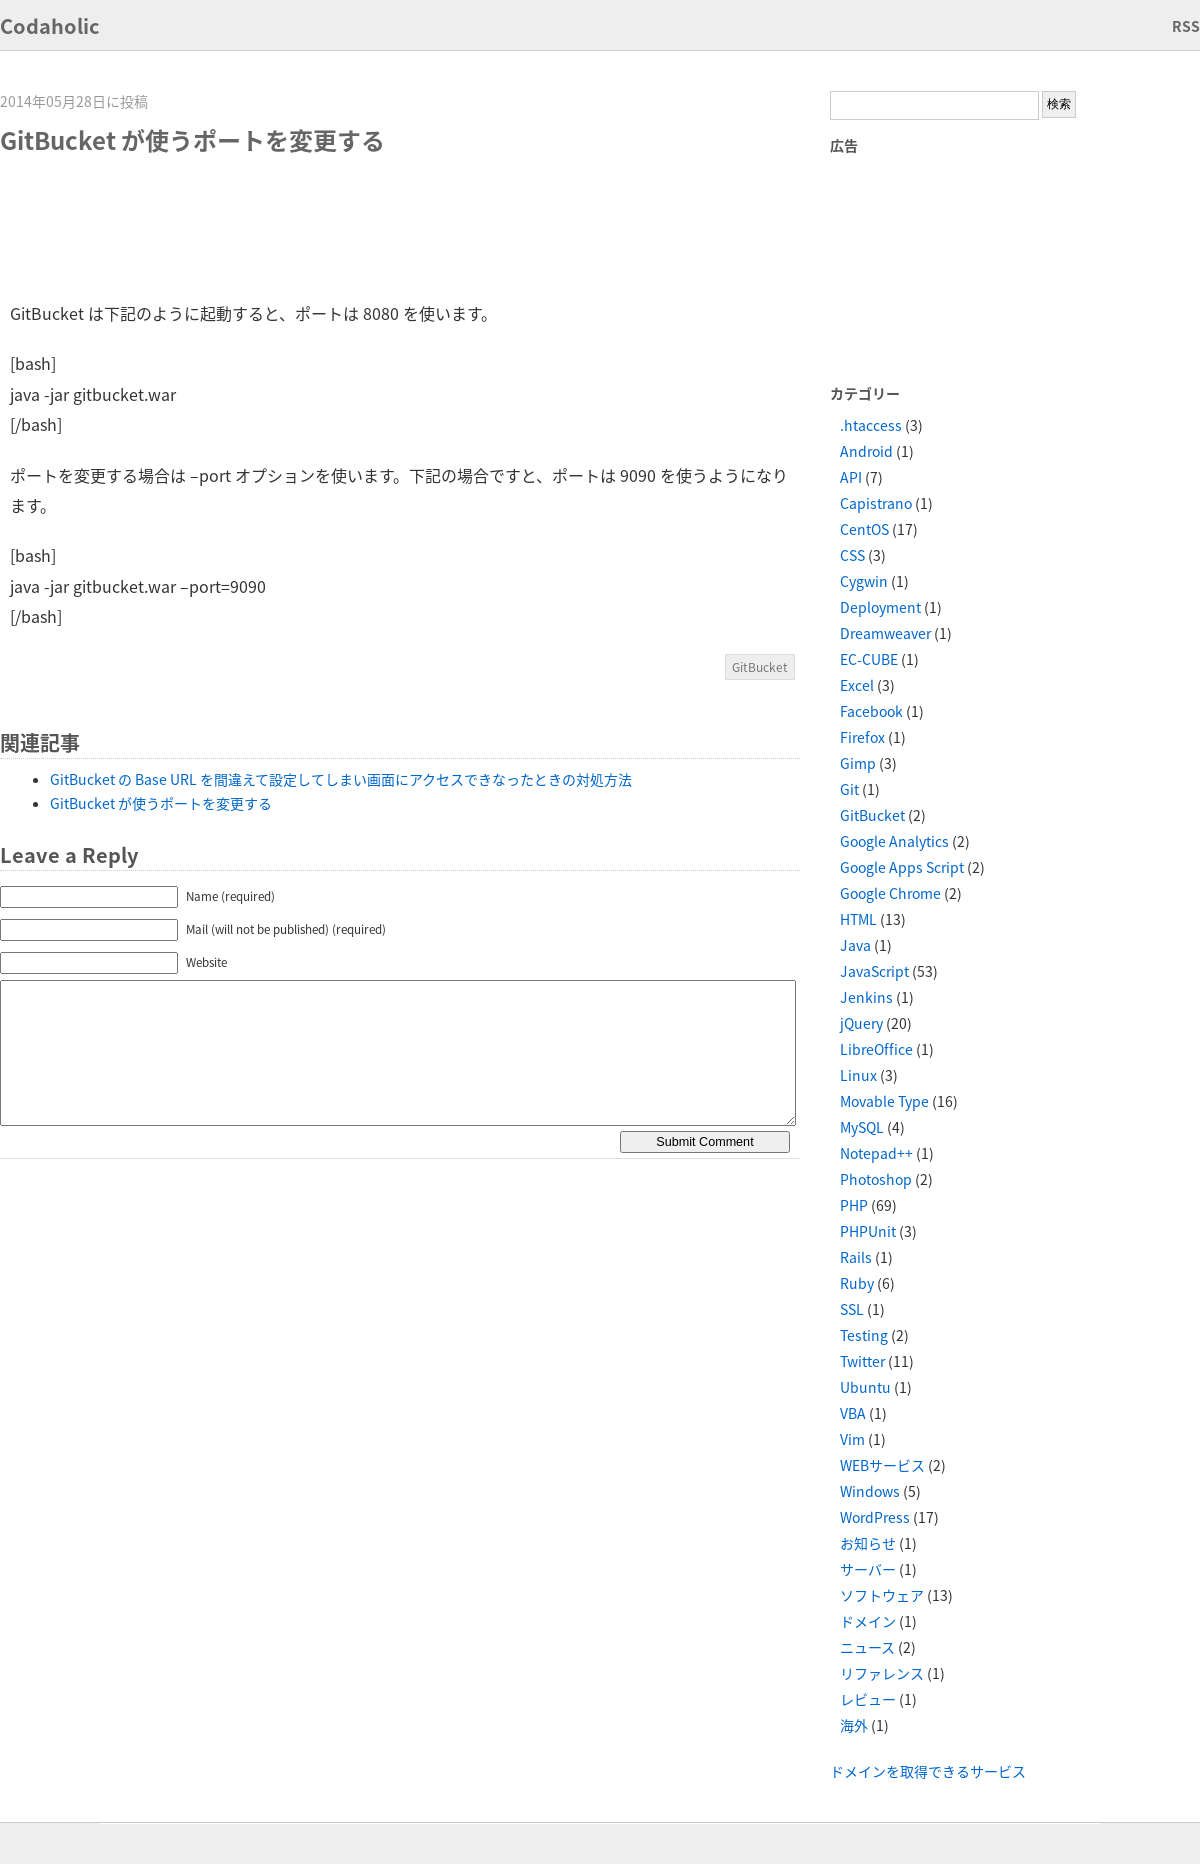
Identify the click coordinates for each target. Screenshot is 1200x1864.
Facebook (871, 711)
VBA (853, 1413)
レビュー (868, 1699)
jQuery (861, 1023)
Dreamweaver (885, 633)
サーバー (868, 1569)
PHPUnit (868, 1231)
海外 (854, 1725)
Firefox (862, 737)
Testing (864, 1335)
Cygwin (864, 581)
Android (866, 451)
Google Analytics (894, 841)
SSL (852, 1309)
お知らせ (868, 1543)
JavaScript (874, 971)
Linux (858, 1075)
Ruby (857, 1283)
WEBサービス (882, 1465)
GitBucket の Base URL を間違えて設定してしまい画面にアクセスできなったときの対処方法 (341, 779)
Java (855, 945)
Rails (856, 1257)
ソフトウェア (882, 1595)
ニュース (867, 1647)
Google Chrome (890, 893)
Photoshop (876, 1179)
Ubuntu (865, 1387)
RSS (1186, 26)
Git (849, 789)
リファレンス (882, 1673)
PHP (854, 1205)
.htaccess (871, 425)
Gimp (858, 763)
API (851, 477)
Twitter (862, 1361)
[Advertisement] (374, 228)
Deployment (880, 607)
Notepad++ (876, 1153)
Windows (870, 1491)
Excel (857, 685)
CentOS (864, 529)
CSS (852, 555)
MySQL (862, 1127)
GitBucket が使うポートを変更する (161, 803)
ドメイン (868, 1621)
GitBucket (760, 667)
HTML (858, 919)
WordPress (875, 1517)
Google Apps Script (902, 867)
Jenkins (866, 997)
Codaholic (50, 25)
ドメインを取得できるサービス (928, 1771)
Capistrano (876, 503)
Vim (852, 1439)
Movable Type (884, 1101)
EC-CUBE (869, 659)
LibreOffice (876, 1049)
